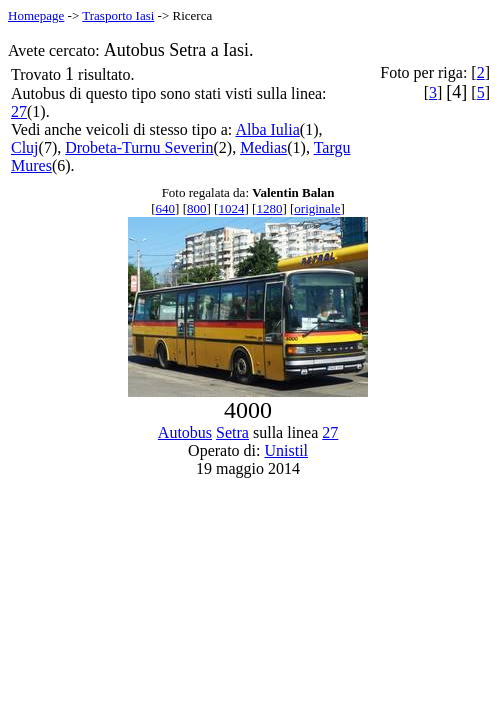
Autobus (185, 432)
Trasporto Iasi (118, 15)
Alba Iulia (267, 129)
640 (166, 208)
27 (19, 111)
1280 (269, 208)
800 (197, 208)
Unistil (287, 450)
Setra (232, 432)
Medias (263, 147)
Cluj (25, 147)
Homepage (36, 15)
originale (317, 208)
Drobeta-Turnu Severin (139, 147)
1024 (231, 208)
